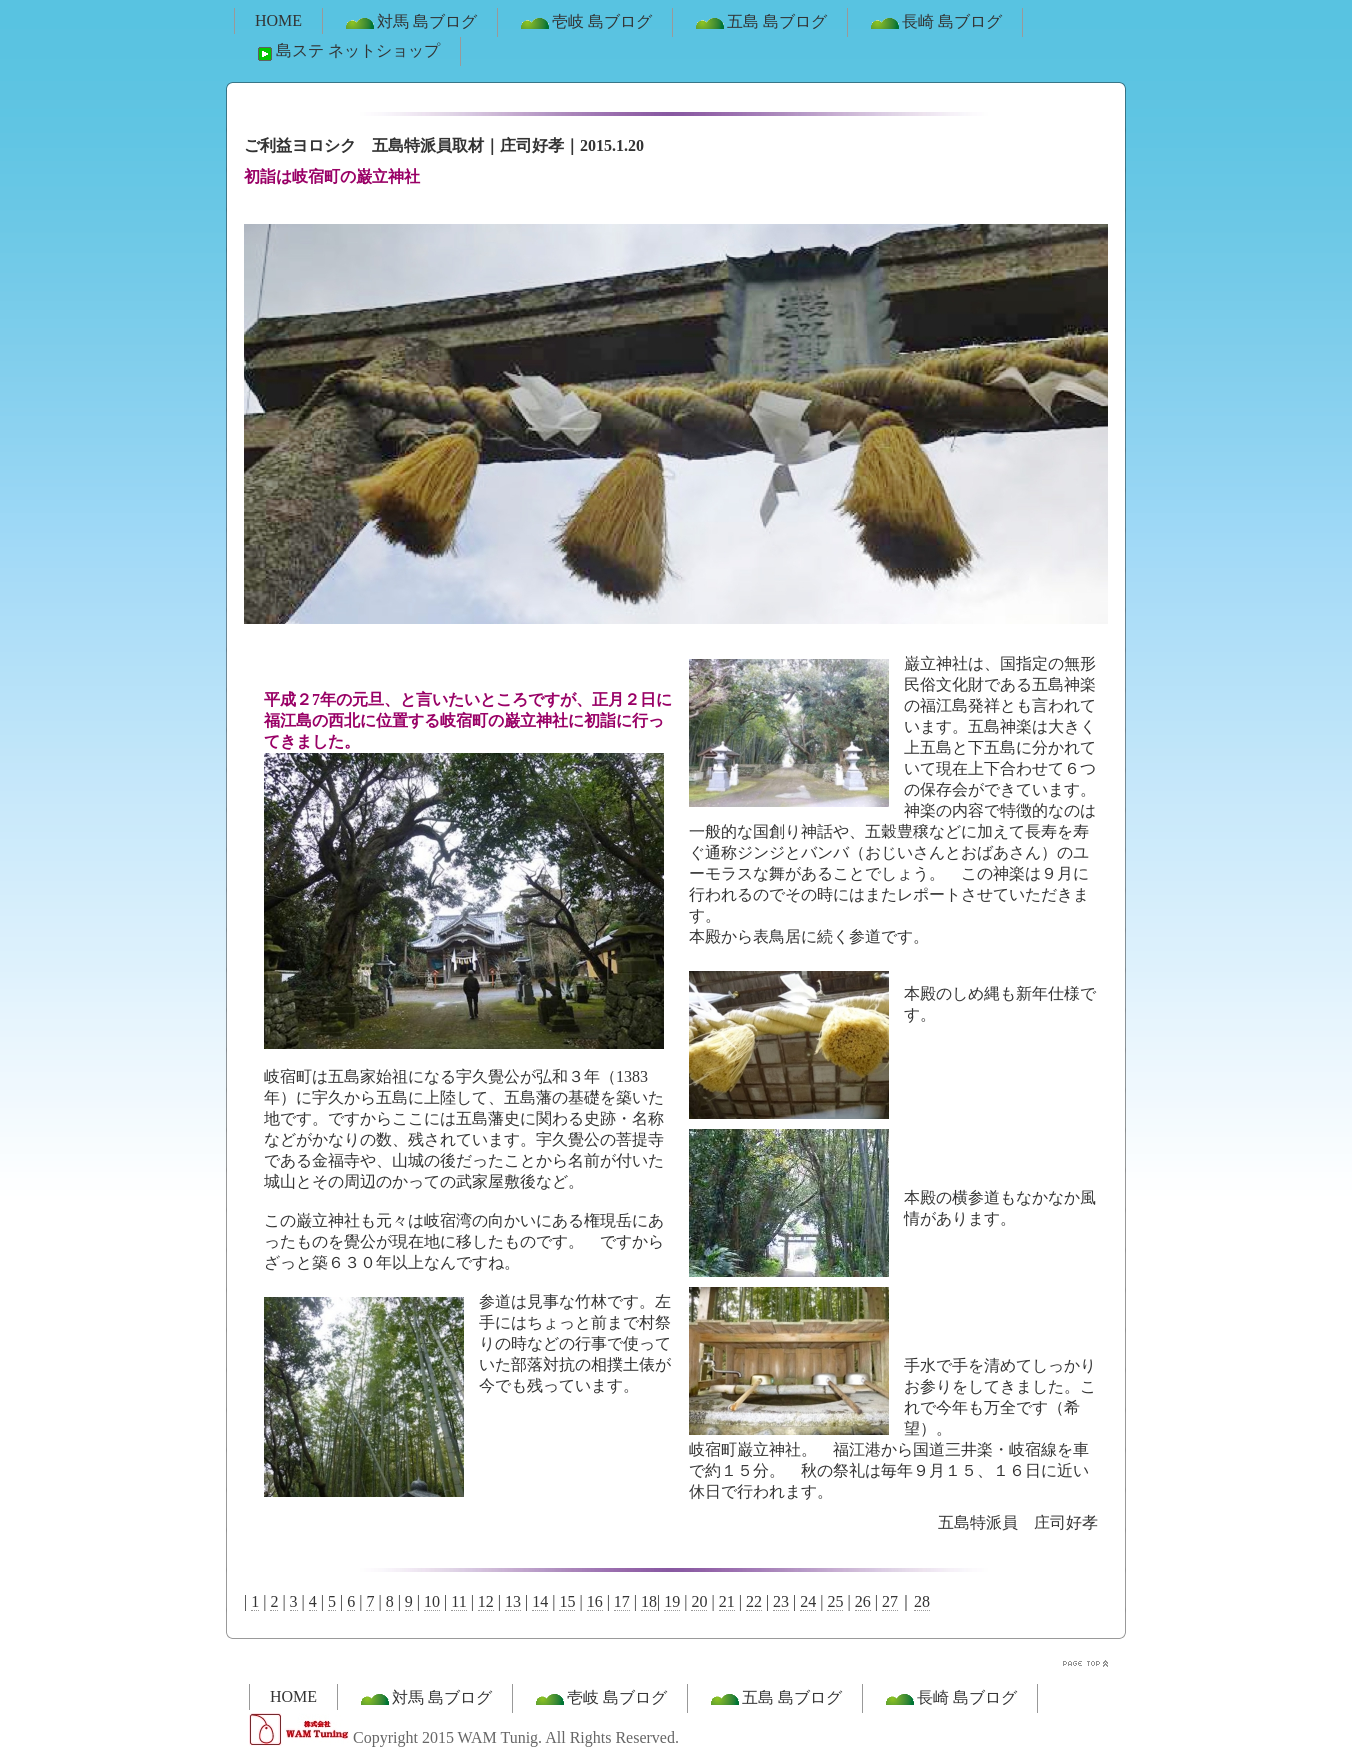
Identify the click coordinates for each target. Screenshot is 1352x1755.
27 (890, 1601)
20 (699, 1601)
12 (486, 1601)
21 (727, 1601)
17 (622, 1601)
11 (458, 1601)
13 (513, 1601)
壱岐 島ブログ (585, 23)
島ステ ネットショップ (347, 52)
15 (567, 1601)
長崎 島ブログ (935, 23)
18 (649, 1601)
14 (540, 1601)
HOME (278, 20)
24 (808, 1601)
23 (781, 1601)
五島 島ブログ (760, 23)
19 (672, 1601)
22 (754, 1601)
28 (922, 1601)
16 (595, 1601)
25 (835, 1601)
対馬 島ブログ (410, 23)
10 (432, 1601)
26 (863, 1601)
